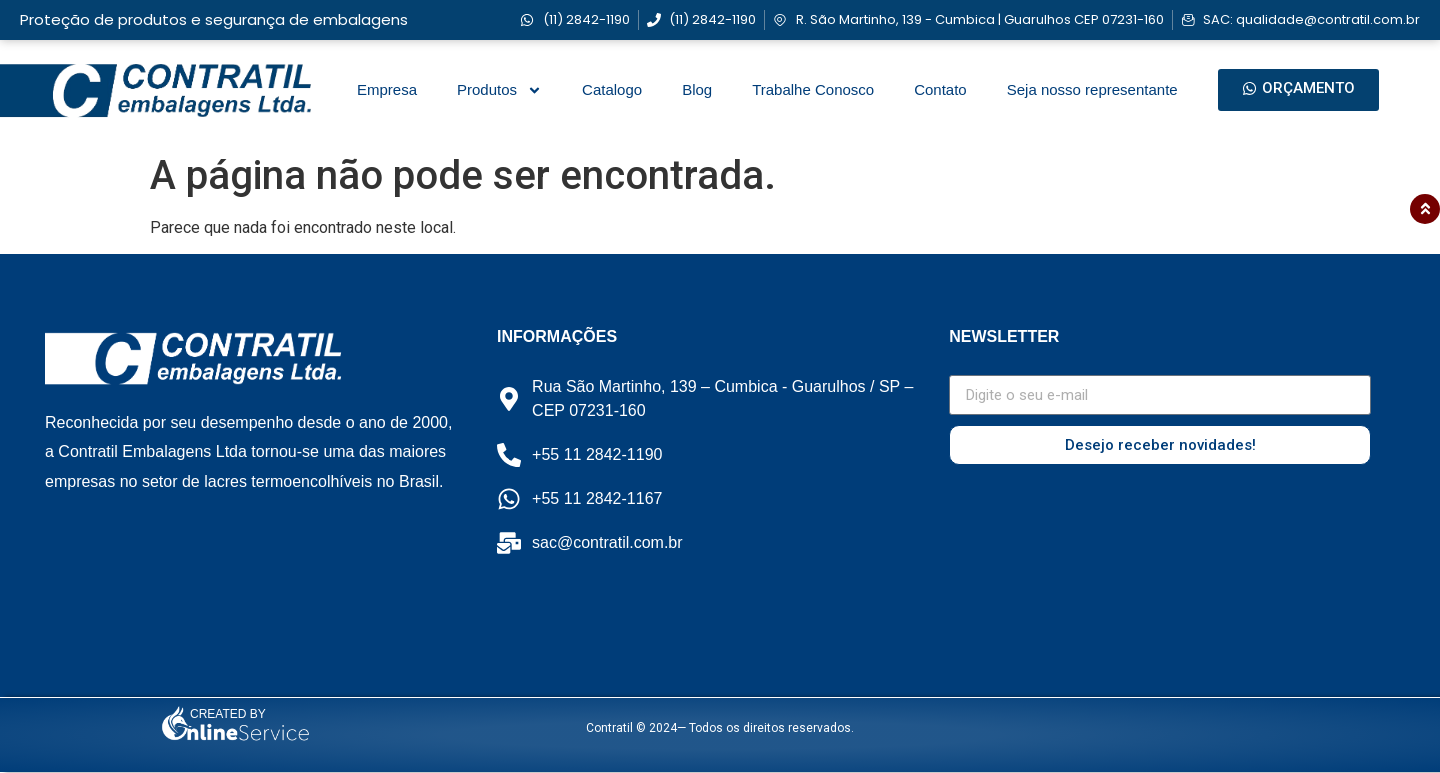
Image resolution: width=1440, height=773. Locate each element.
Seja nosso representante (1092, 89)
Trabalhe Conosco (813, 89)
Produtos (499, 90)
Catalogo (612, 89)
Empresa (387, 89)
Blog (697, 89)
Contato (940, 89)
